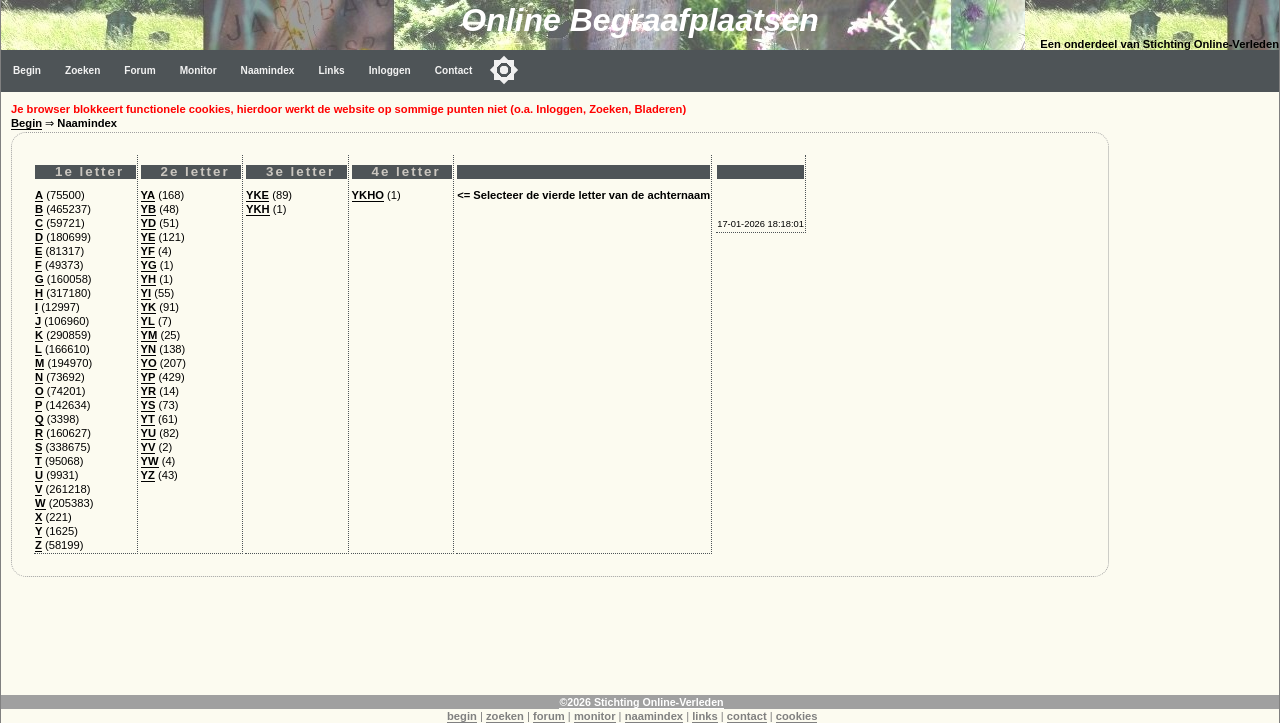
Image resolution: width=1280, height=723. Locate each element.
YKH (258, 209)
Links (331, 70)
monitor (595, 716)
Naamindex (268, 70)
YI (146, 293)
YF (148, 251)
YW (150, 461)
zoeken (505, 716)
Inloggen (390, 70)
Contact (454, 70)
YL (148, 321)
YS (148, 405)
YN (149, 349)
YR (149, 391)
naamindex (654, 716)
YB (149, 209)
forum (549, 716)
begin (462, 716)
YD (149, 223)
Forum (139, 70)
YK (149, 307)
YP (148, 377)
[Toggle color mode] (504, 70)
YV (148, 447)
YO (149, 363)
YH (149, 279)
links (705, 716)
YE (148, 237)
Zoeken (82, 70)
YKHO (368, 195)
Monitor (198, 70)
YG (149, 265)
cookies (797, 716)
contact (747, 716)
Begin (27, 70)
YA (148, 195)
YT (148, 419)
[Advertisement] (1199, 392)
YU (149, 433)
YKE (257, 195)
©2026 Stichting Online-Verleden (641, 702)
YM (149, 335)
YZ (148, 475)
